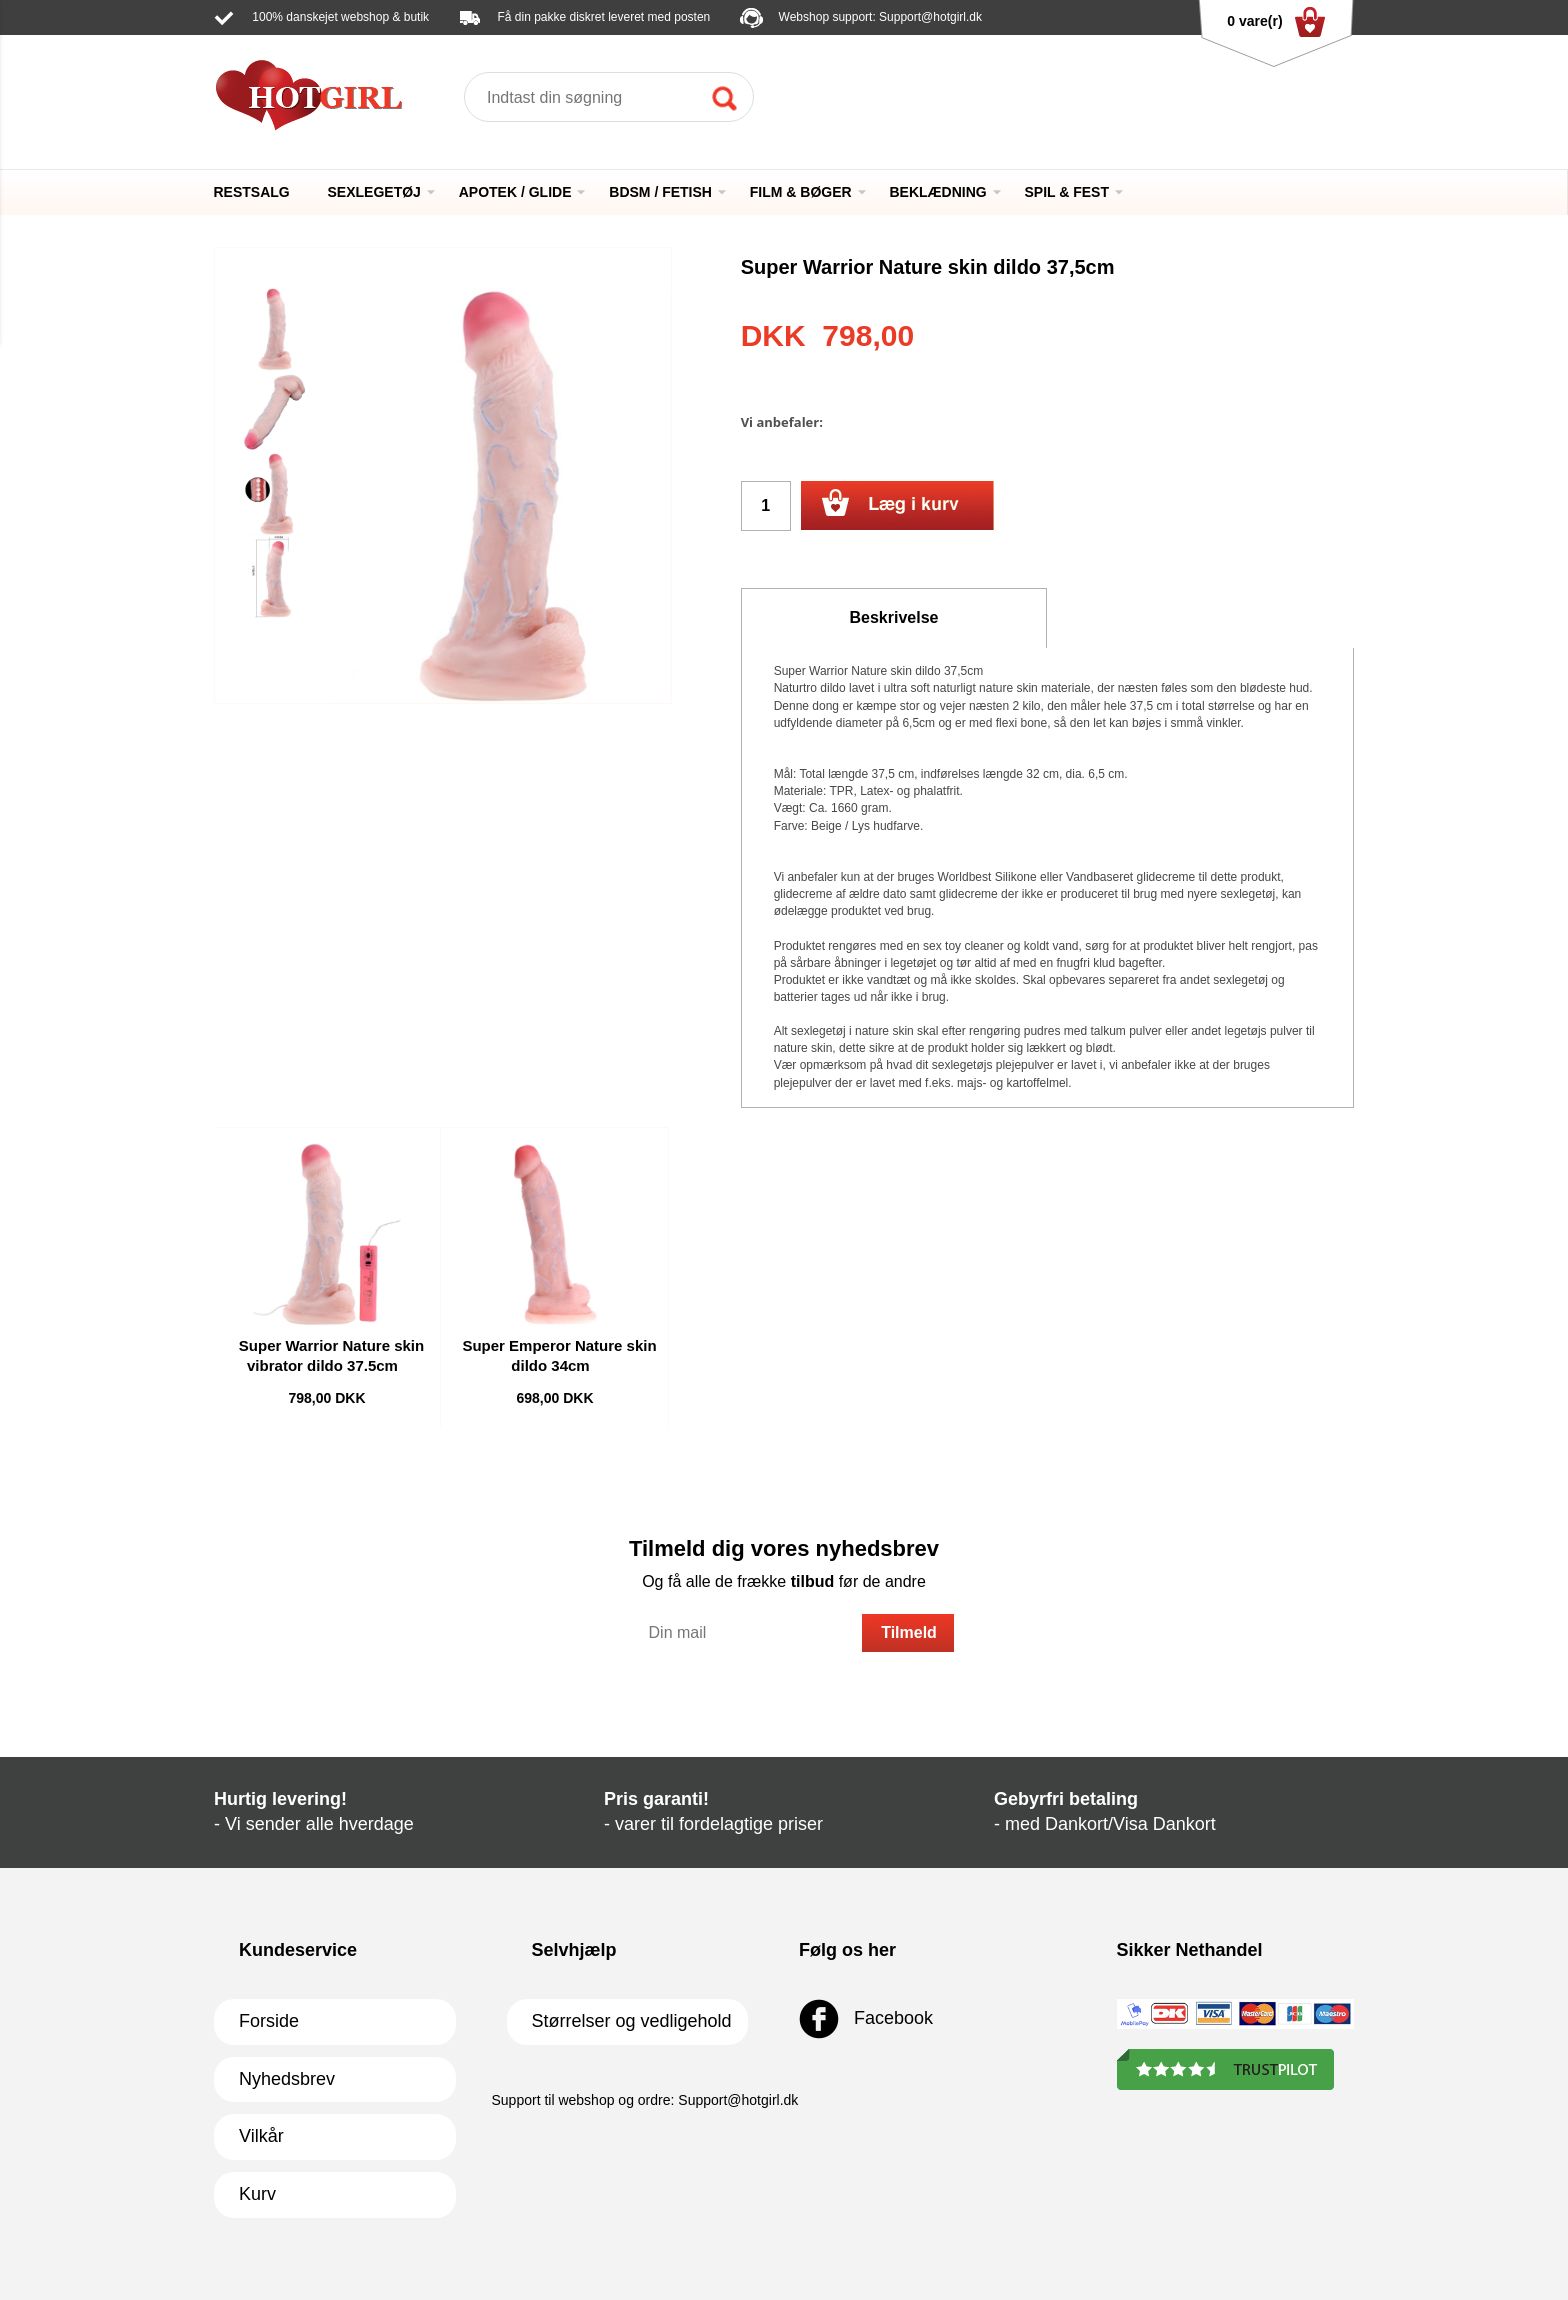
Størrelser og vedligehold (632, 2021)
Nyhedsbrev (287, 2079)
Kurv (257, 2194)
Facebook (866, 2019)
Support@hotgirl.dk (930, 17)
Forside (269, 2021)
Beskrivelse (894, 617)
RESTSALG (252, 192)
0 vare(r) (1275, 22)
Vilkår (261, 2136)
